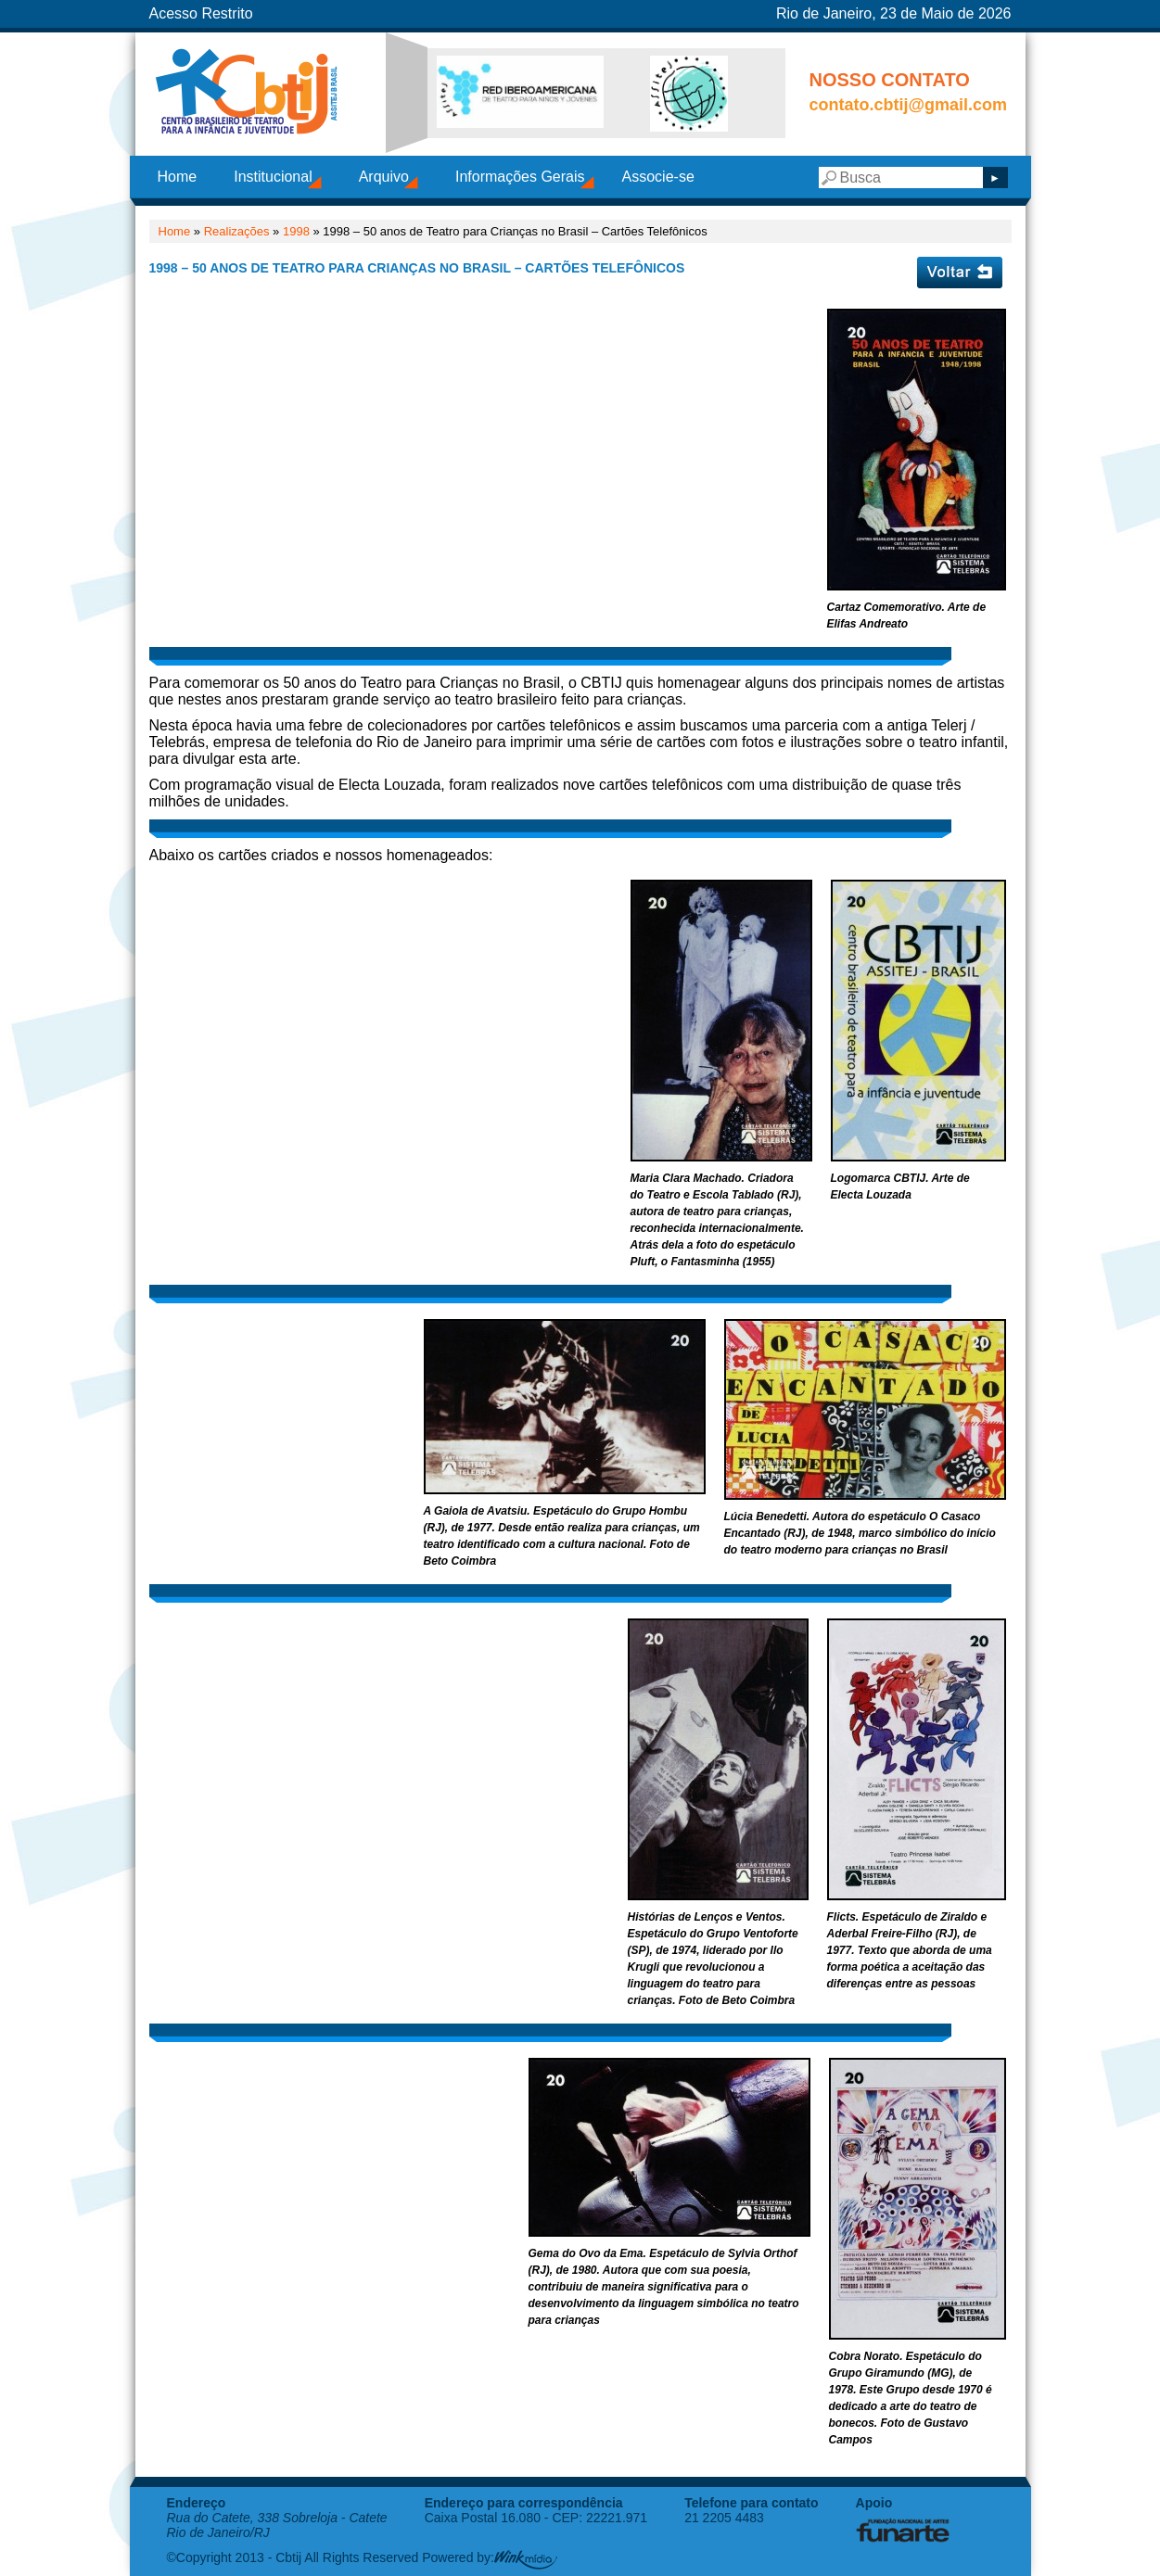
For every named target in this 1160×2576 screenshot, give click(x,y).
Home (178, 176)
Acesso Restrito (201, 13)
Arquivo (384, 176)
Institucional (273, 176)
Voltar (959, 272)
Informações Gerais (520, 176)
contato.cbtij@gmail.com (908, 104)
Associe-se (658, 176)
